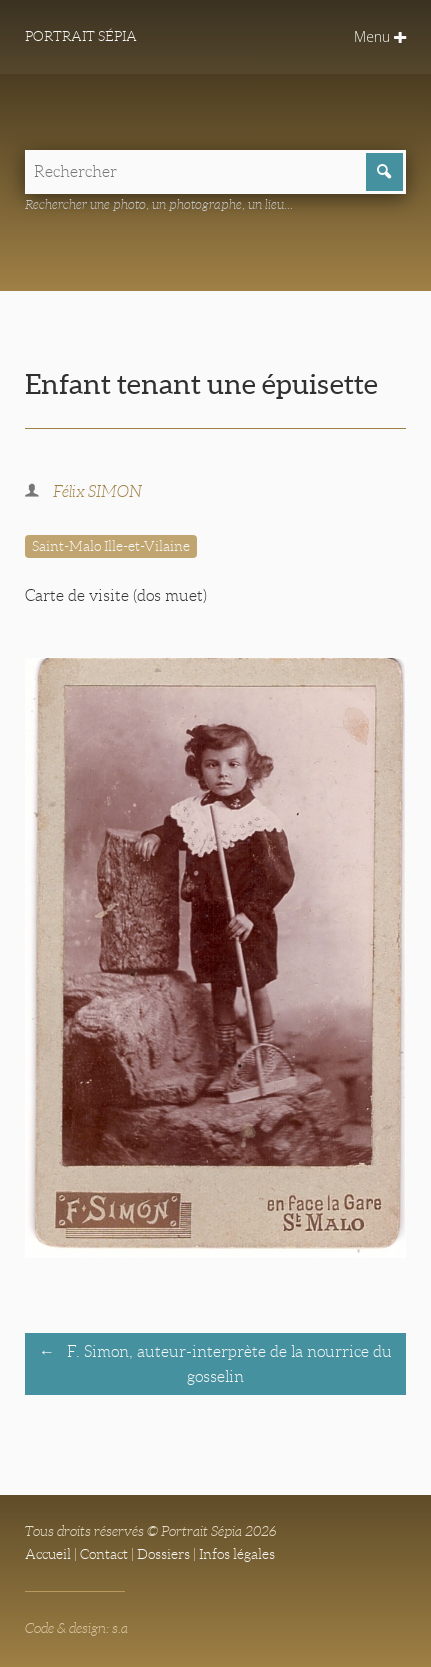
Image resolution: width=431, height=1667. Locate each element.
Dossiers (163, 1554)
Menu (380, 36)
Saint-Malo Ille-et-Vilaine (111, 546)
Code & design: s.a (76, 1628)
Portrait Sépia (81, 36)
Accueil (48, 1554)
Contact (104, 1554)
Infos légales (237, 1554)
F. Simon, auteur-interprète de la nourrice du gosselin (227, 1364)
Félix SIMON (97, 491)
